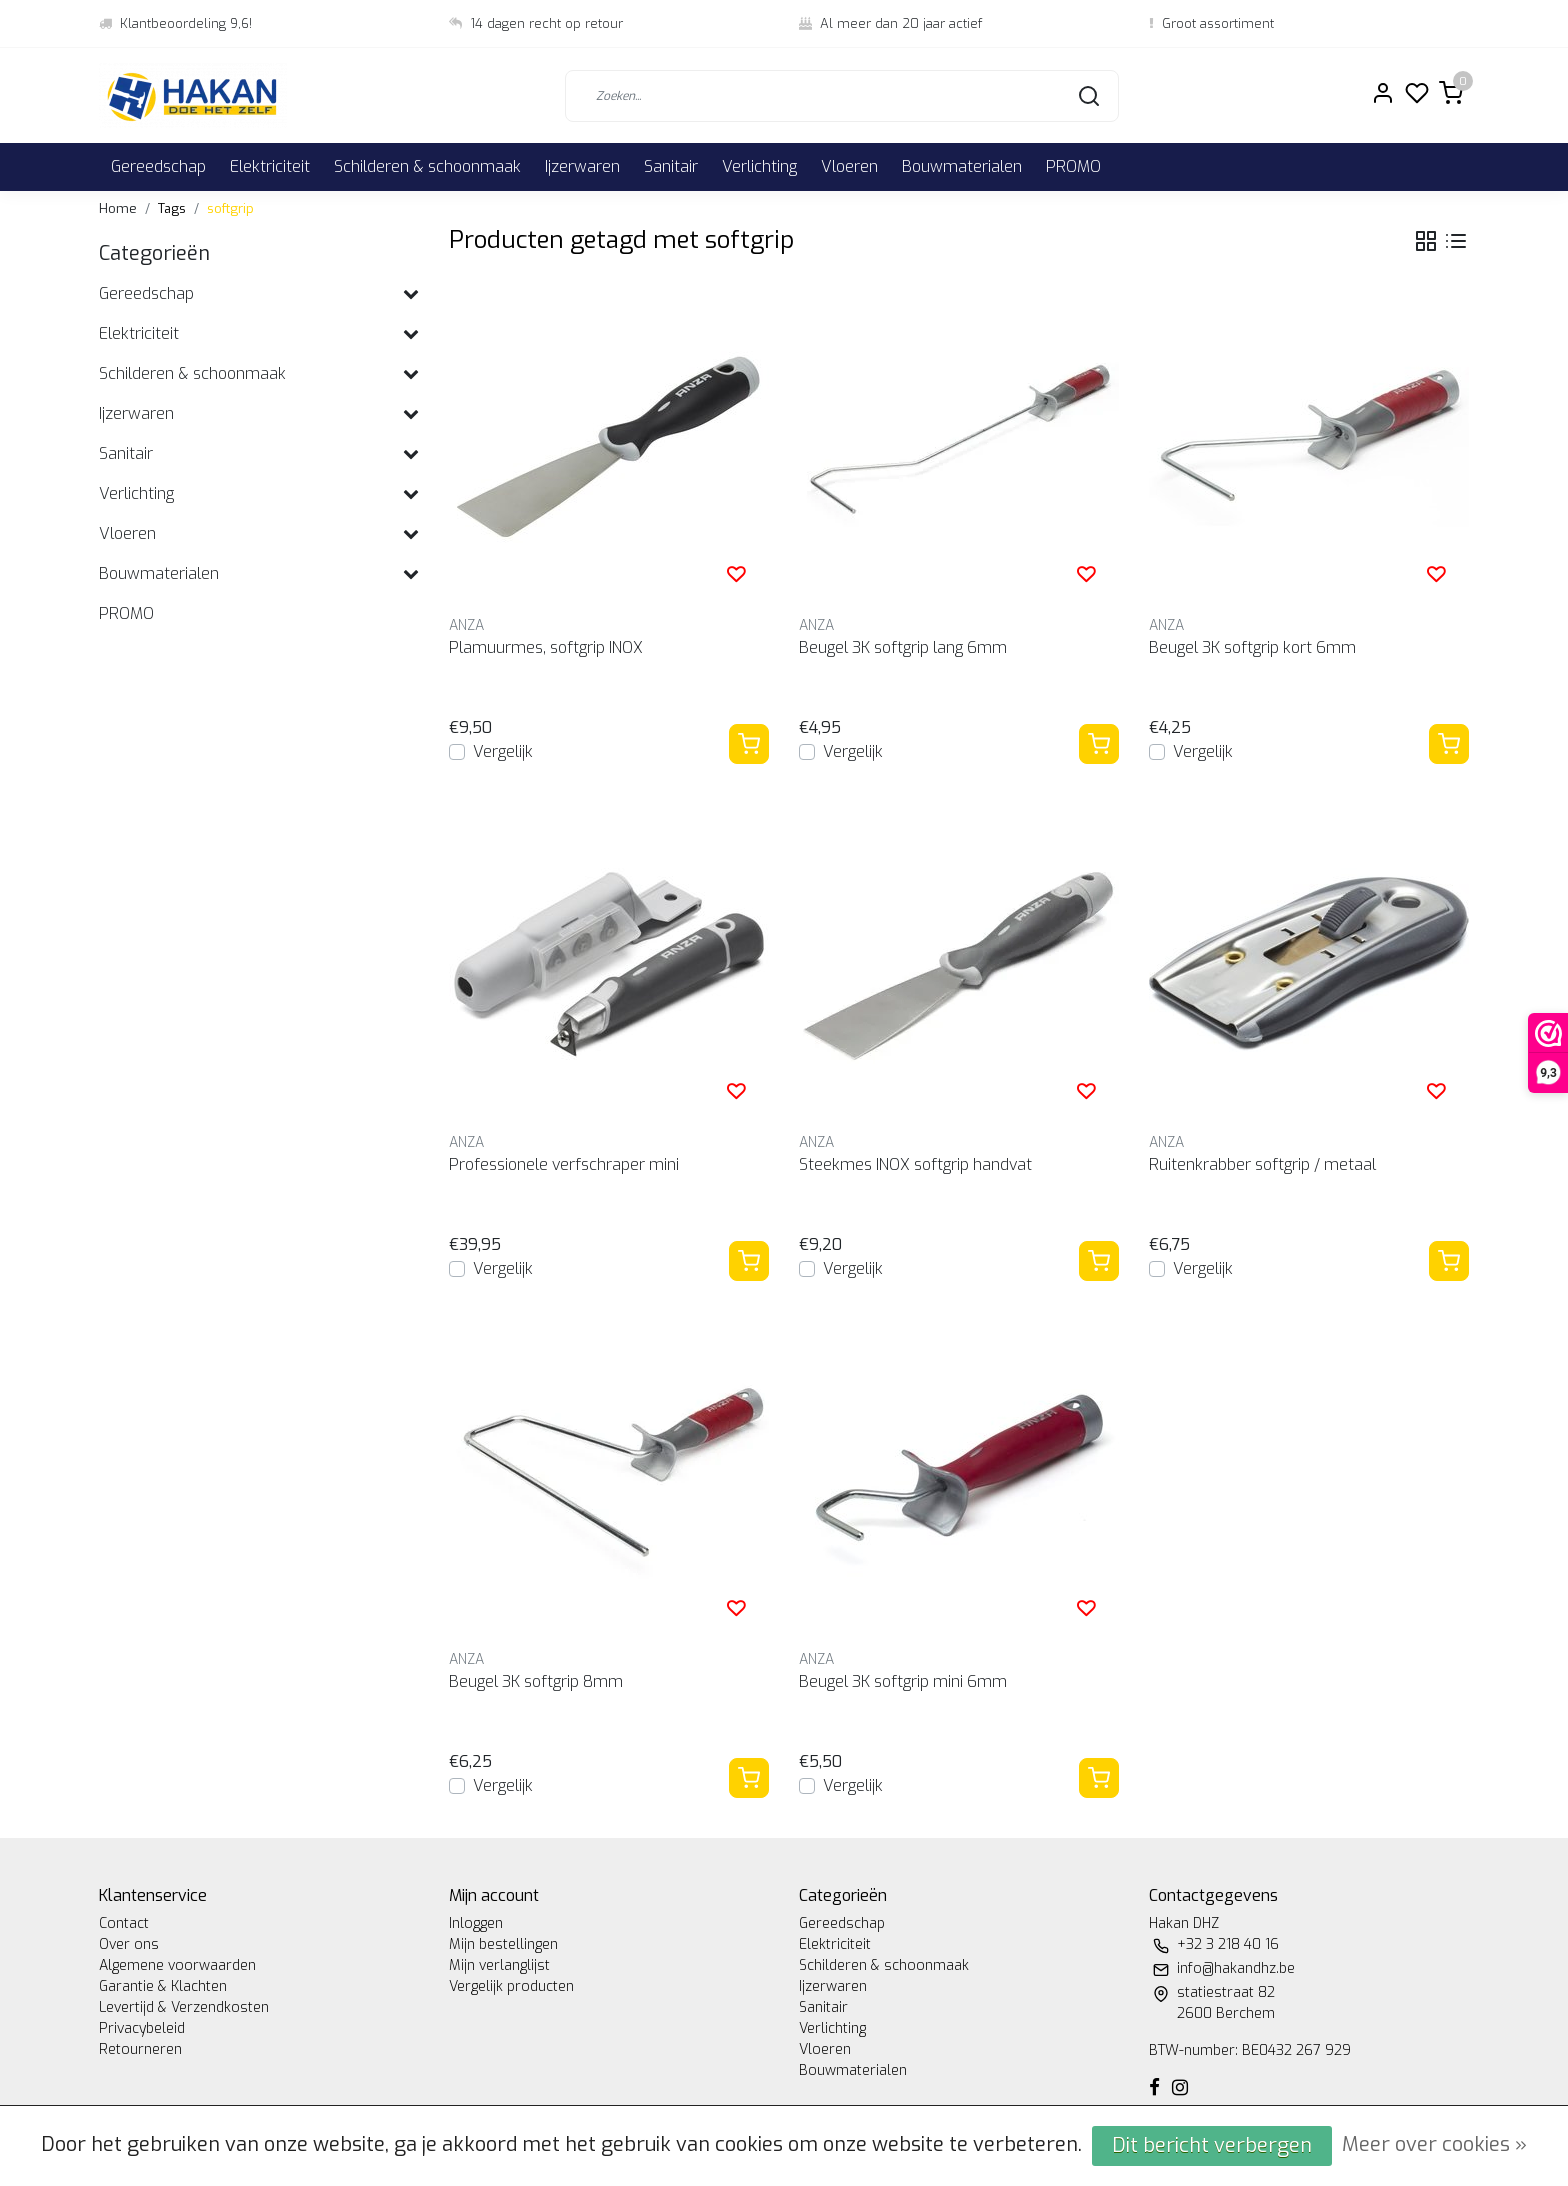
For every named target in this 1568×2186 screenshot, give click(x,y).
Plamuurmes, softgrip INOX (546, 647)
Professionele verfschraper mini (564, 1164)
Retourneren (140, 2049)
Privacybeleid (142, 2028)
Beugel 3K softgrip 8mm (536, 1681)
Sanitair (671, 166)
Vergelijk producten (511, 1986)
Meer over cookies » (1434, 2144)
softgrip (230, 208)
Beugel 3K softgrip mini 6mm (903, 1681)
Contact (124, 1923)
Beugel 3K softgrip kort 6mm (1252, 647)
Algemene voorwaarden (177, 1965)
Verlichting (759, 166)
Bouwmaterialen (962, 166)
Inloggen (476, 1923)
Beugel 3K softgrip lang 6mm (903, 647)
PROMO (1073, 166)
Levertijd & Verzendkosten (184, 2007)
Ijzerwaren (582, 166)
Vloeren (849, 166)
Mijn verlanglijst (499, 1965)
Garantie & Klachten (163, 1986)
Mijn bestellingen (503, 1944)
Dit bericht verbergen (1212, 2145)
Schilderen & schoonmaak (427, 166)
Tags (172, 208)
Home (118, 208)
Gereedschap (158, 166)
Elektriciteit (270, 166)
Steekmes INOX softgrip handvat (915, 1164)
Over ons (129, 1944)
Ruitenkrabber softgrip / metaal (1262, 1164)
